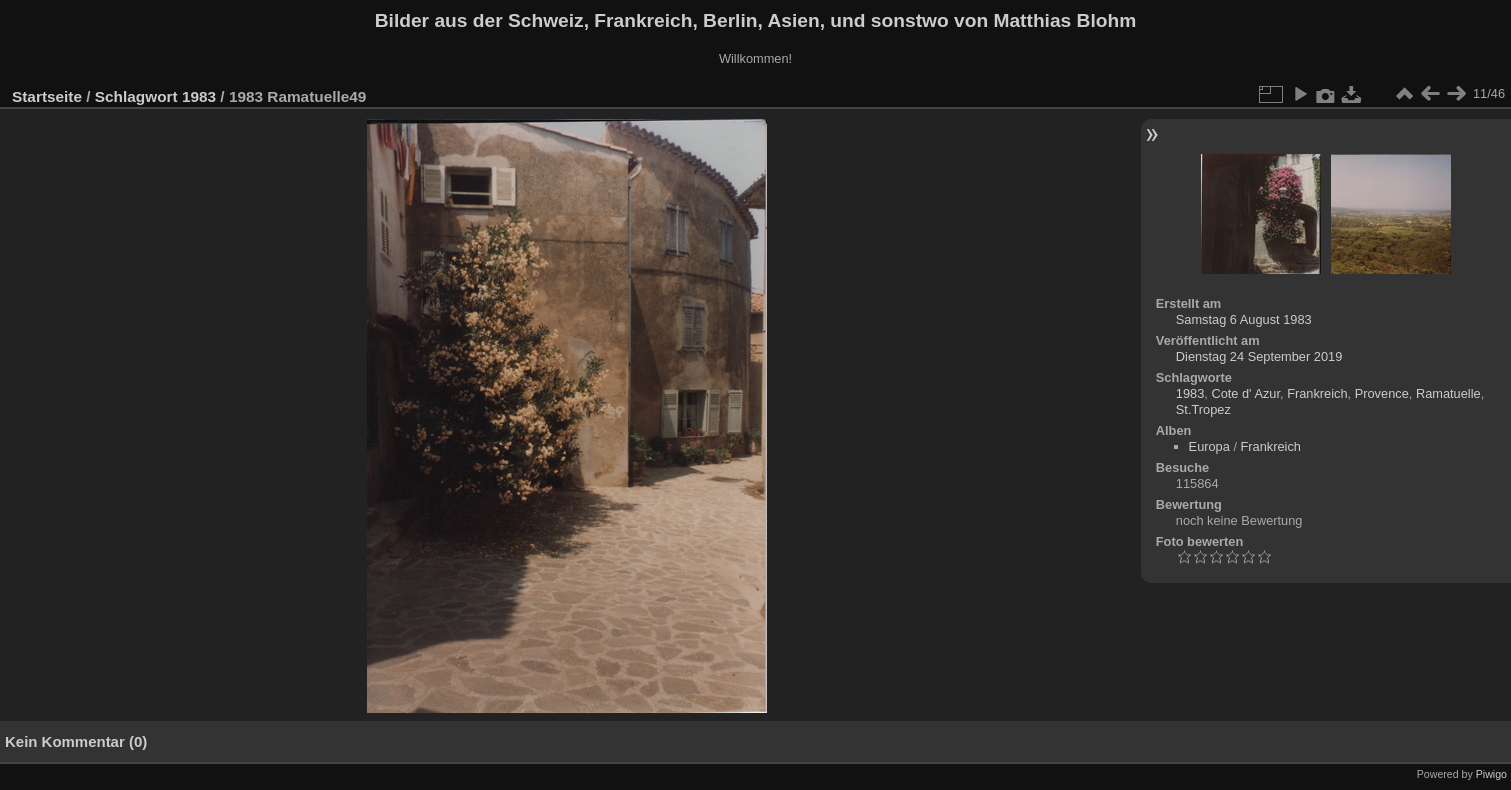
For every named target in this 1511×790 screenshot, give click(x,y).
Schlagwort (136, 96)
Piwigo (1491, 774)
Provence (1382, 393)
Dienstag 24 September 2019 (1259, 356)
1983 (199, 96)
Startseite (47, 96)
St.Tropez (1203, 409)
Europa (1209, 446)
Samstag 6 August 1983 (1244, 319)
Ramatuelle (1448, 393)
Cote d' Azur (1245, 393)
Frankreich (1317, 393)
